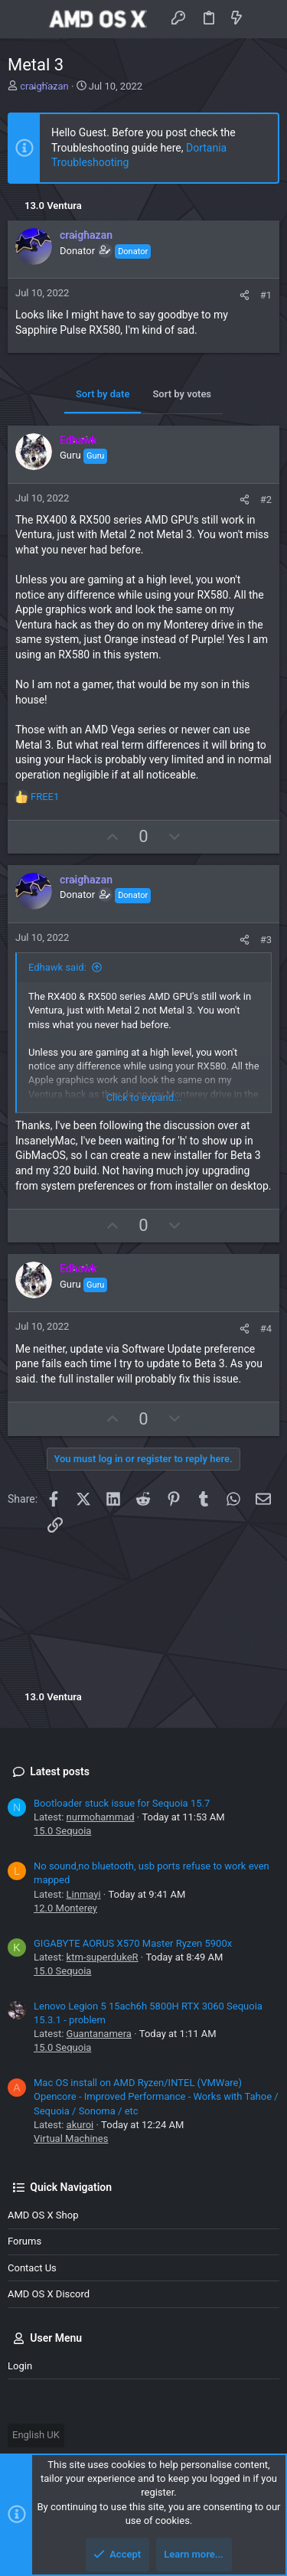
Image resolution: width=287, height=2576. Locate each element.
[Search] (264, 19)
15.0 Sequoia (62, 1831)
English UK (36, 2435)
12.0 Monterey (65, 1908)
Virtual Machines (71, 2138)
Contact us (32, 2268)
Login (20, 2366)
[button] (23, 19)
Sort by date (102, 394)
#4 (266, 1328)
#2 (266, 499)
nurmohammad (101, 1817)
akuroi (80, 2124)
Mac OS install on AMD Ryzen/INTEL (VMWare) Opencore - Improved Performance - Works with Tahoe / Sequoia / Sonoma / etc (156, 2096)
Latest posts (60, 1771)
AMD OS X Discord (49, 2294)
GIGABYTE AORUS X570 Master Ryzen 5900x (133, 1943)
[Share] (244, 295)
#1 (266, 295)
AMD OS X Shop (43, 2215)
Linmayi (84, 1894)
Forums (24, 2241)
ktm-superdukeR (103, 1957)
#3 (266, 939)
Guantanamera (99, 2033)
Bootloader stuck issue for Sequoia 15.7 (122, 1803)
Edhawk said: (57, 967)
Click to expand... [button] (144, 1097)
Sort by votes (181, 394)
